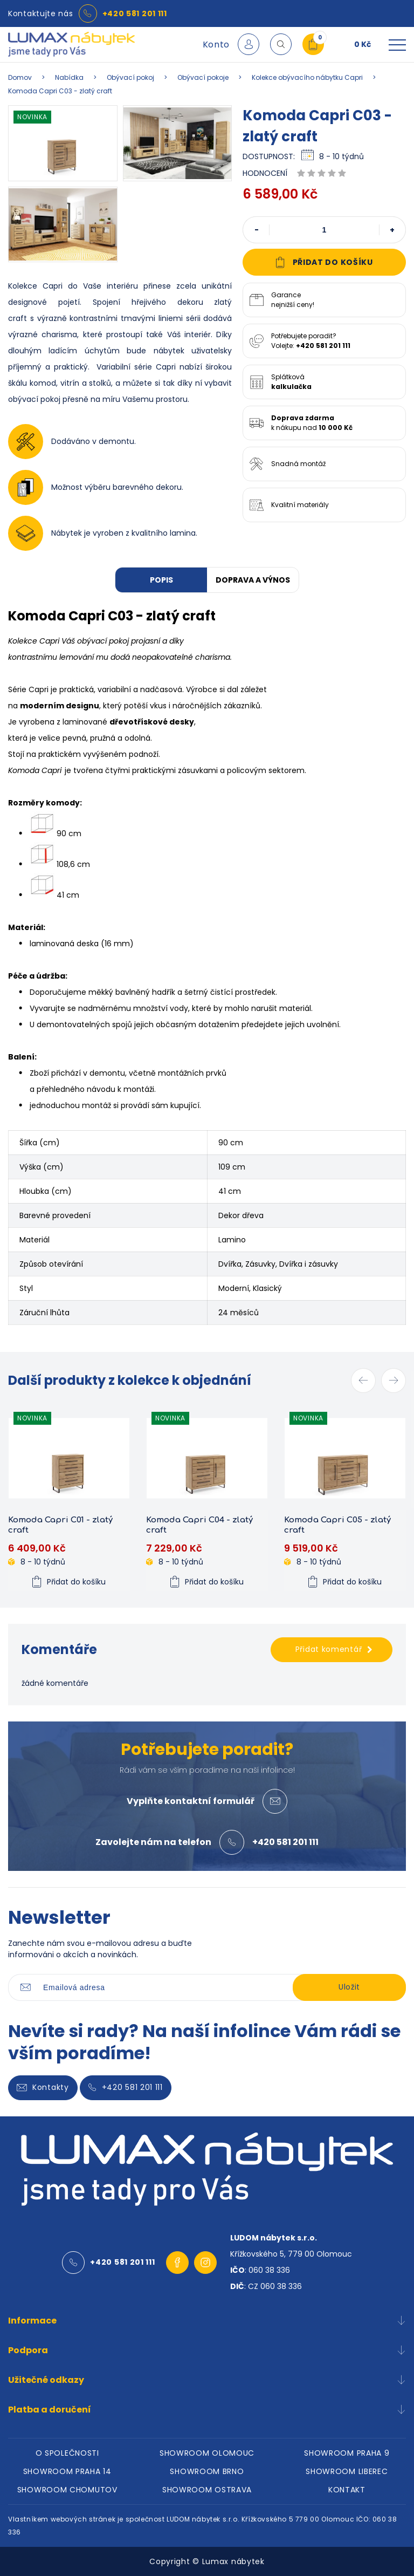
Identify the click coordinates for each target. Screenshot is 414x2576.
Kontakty (43, 2087)
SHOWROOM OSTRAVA (207, 2489)
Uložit (349, 1987)
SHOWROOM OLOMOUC (207, 2453)
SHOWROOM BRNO (207, 2471)
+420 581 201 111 (134, 13)
